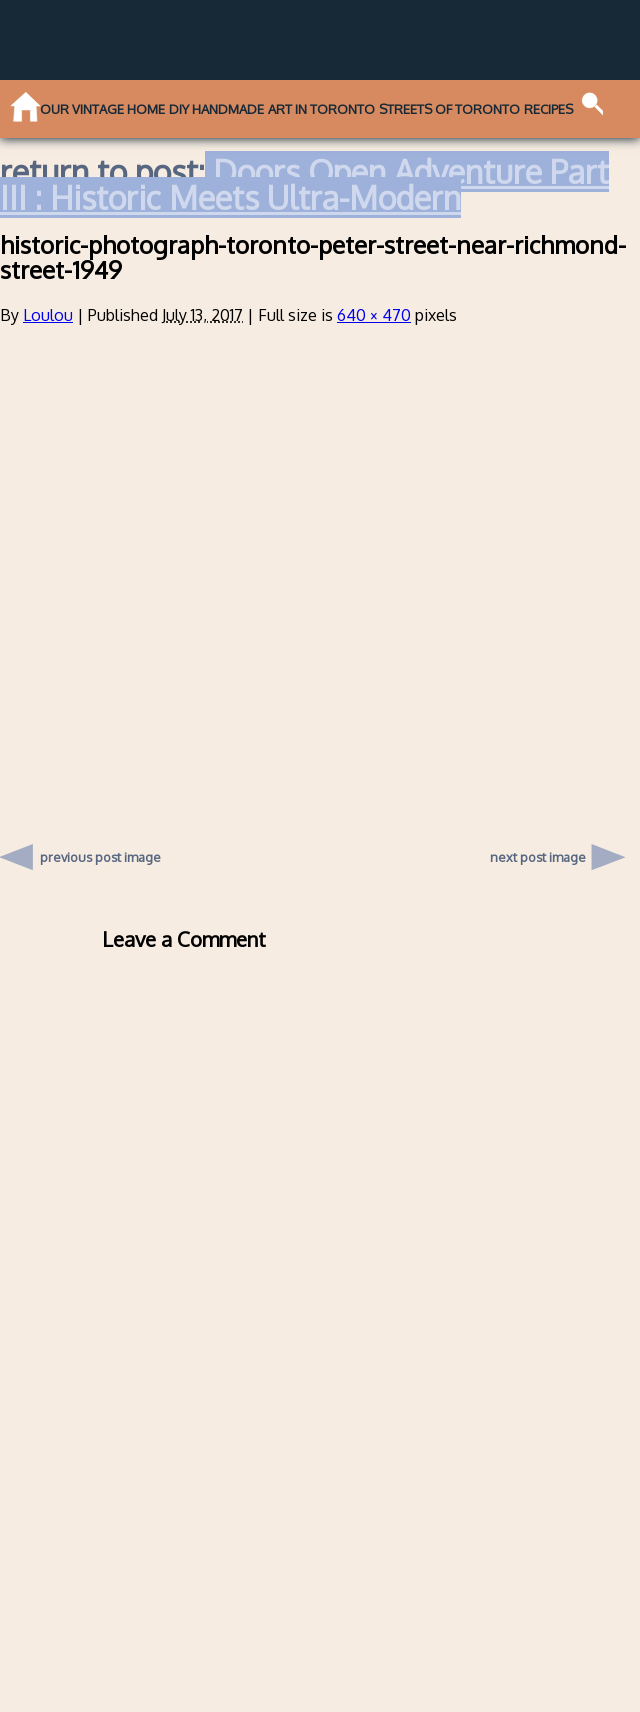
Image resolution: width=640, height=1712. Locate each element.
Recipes (548, 109)
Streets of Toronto (449, 109)
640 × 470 (374, 315)
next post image (538, 857)
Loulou (48, 315)
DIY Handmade (216, 109)
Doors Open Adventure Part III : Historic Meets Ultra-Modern (304, 184)
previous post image (100, 852)
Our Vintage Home (102, 109)
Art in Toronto (321, 109)
